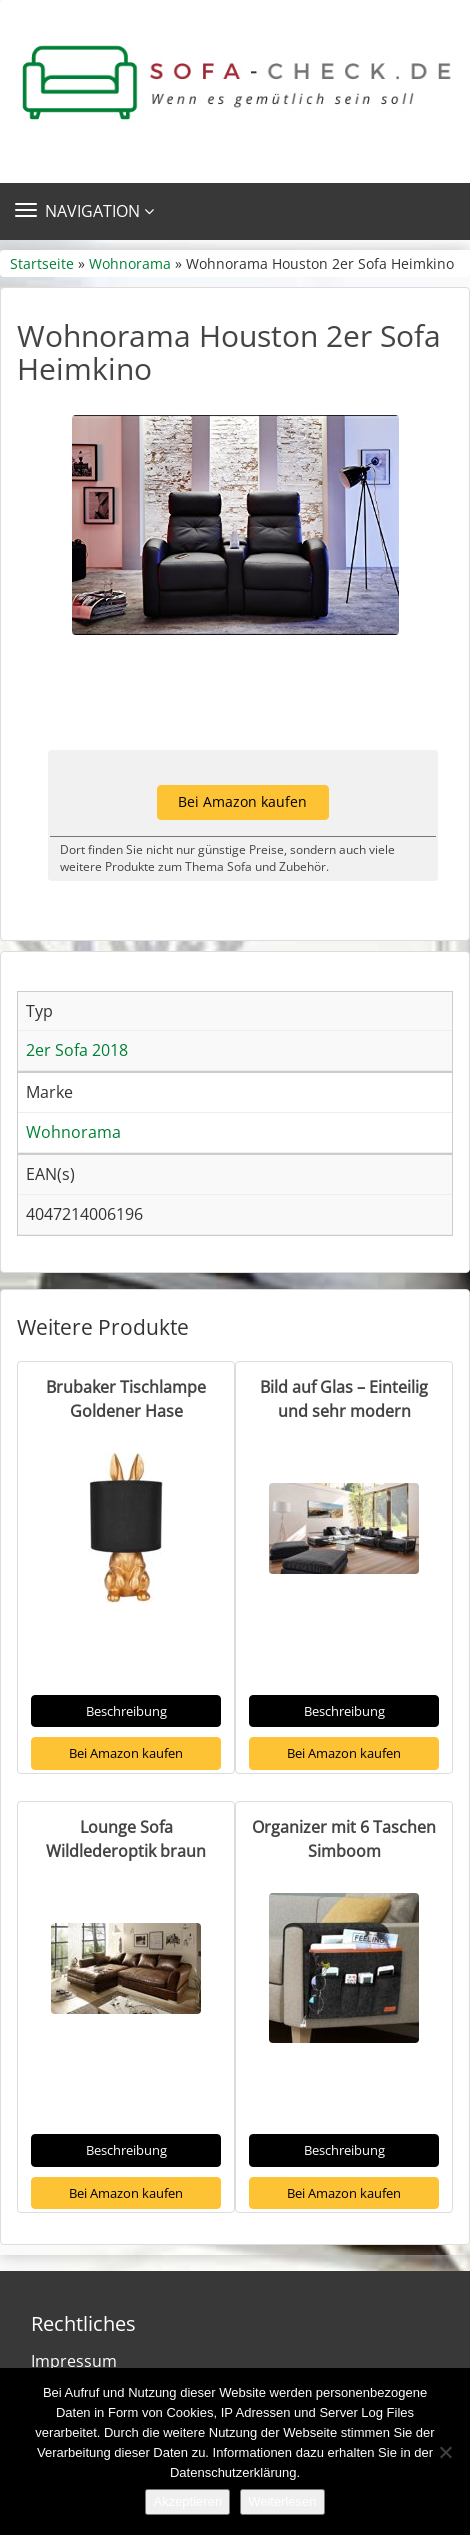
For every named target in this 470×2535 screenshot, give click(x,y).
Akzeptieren (187, 2501)
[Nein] (445, 2452)
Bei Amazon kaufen (242, 801)
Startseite (42, 263)
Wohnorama (130, 263)
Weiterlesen (282, 2501)
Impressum (74, 2361)
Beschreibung (126, 1711)
